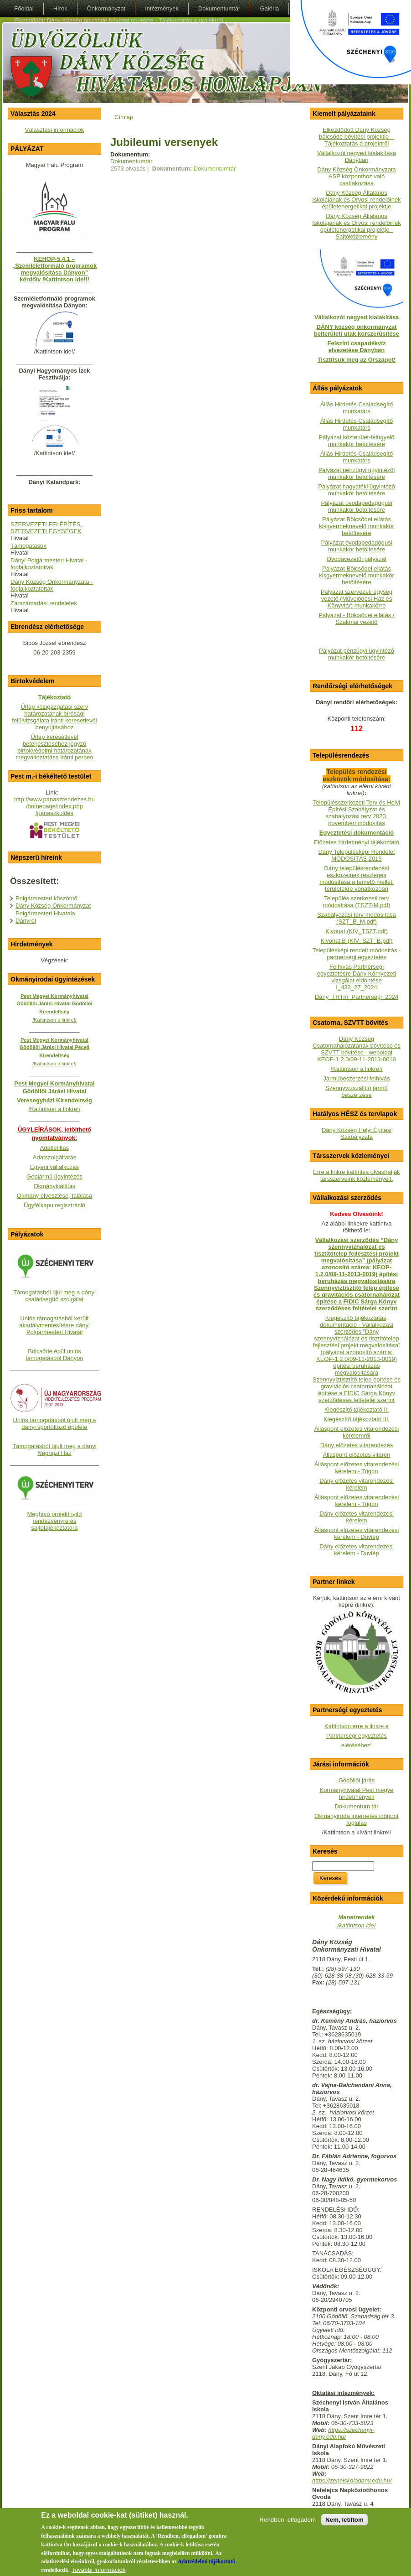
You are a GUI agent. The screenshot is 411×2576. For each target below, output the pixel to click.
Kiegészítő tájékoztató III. (357, 1419)
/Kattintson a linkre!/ (356, 1068)
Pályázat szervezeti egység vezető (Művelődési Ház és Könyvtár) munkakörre (357, 598)
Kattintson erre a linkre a (356, 1726)
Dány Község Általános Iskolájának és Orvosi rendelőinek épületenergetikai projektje (356, 199)
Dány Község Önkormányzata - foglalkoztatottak (51, 585)
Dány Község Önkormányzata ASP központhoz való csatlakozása (356, 176)
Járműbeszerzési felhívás (356, 1078)
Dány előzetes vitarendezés (356, 1445)
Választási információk (54, 129)
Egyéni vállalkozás (54, 1166)
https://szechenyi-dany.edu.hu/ (343, 2433)
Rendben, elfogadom (287, 2526)
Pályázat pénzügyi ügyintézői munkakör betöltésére (357, 473)
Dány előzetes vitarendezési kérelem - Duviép (356, 1550)
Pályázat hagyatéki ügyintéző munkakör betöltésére (356, 490)
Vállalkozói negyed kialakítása (356, 317)
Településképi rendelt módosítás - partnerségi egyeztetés (357, 954)
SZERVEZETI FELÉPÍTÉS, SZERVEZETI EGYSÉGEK (46, 528)
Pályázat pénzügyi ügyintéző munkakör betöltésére (356, 654)
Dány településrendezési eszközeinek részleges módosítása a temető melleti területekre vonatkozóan (356, 878)
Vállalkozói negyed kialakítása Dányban (356, 156)
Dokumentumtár (131, 161)
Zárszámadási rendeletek (43, 603)
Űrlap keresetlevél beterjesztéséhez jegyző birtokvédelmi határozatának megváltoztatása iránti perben (54, 747)
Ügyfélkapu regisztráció (54, 1205)
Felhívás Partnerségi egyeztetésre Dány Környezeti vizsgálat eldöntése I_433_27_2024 (356, 977)
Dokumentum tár (356, 1806)
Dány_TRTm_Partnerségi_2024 (356, 996)
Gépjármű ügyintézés (54, 1176)
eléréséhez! (356, 1745)
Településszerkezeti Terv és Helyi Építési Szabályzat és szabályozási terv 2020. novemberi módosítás (356, 812)
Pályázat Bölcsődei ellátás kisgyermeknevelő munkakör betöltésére (356, 526)
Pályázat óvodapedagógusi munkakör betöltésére (356, 506)
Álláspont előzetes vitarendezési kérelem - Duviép (356, 1533)
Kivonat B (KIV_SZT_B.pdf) (356, 940)
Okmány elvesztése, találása (54, 1195)
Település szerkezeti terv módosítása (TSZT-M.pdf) (356, 902)
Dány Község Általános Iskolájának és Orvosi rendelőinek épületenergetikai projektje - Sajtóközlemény (356, 226)
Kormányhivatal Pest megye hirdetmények (357, 1793)
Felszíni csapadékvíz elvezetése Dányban (357, 346)
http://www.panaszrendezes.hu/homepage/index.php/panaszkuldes (54, 806)
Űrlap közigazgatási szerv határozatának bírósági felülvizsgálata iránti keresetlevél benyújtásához (54, 717)
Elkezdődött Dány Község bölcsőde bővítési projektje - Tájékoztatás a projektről (356, 136)
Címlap (123, 117)
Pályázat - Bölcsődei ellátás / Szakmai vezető (356, 618)
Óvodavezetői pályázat (357, 559)
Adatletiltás (54, 1147)
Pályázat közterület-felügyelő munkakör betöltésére (356, 440)
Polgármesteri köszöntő (46, 898)
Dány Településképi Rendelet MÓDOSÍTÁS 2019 (356, 855)
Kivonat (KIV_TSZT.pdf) (356, 931)
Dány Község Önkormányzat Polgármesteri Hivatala (53, 909)
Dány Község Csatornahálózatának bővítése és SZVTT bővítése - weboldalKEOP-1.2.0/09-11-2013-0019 (357, 1049)
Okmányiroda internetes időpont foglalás (356, 1819)
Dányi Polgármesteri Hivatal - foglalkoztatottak (48, 564)
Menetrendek (356, 1917)
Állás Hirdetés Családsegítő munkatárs (356, 408)
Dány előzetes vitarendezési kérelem (356, 1484)
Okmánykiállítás (55, 1186)
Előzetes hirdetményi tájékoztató (356, 842)
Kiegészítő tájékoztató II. (356, 1409)
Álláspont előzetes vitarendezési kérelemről (356, 1432)
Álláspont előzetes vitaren (356, 1454)
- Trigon (367, 1504)
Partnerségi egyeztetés (356, 1735)
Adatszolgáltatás (54, 1157)
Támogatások (28, 545)
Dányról (25, 920)
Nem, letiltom (344, 2526)
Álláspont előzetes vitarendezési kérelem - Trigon (356, 1468)
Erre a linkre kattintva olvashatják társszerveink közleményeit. (356, 1175)
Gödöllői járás (357, 1780)
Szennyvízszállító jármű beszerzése (356, 1091)
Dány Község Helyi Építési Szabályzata (356, 1133)
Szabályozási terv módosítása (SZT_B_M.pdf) (356, 918)
